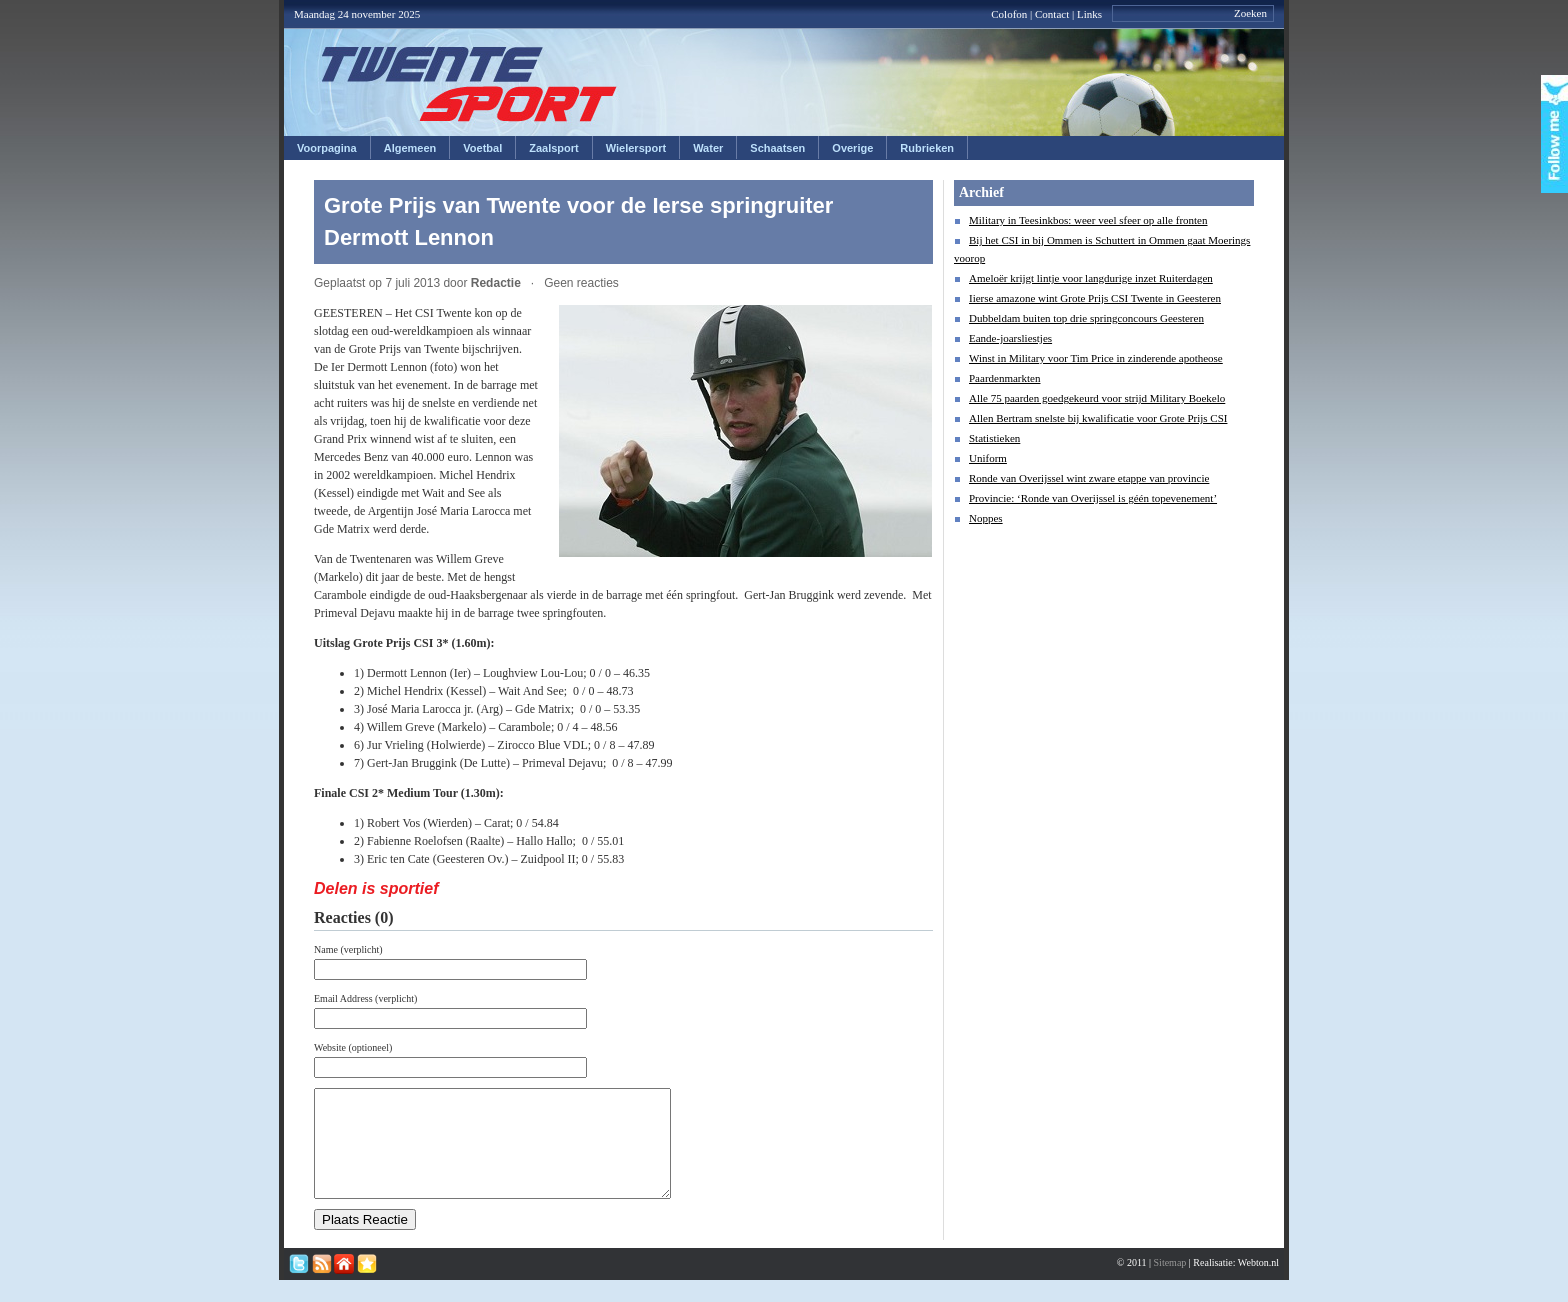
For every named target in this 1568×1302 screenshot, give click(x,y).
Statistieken (994, 438)
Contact (1052, 14)
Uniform (988, 458)
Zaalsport (554, 148)
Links (1089, 14)
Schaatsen (777, 148)
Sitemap (1170, 1283)
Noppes (986, 518)
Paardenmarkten (1004, 378)
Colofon (1009, 14)
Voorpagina (327, 148)
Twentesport (469, 84)
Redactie (496, 283)
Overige (852, 148)
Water (708, 148)
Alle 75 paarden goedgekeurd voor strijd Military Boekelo (1097, 398)
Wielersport (636, 148)
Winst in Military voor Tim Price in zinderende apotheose (1096, 358)
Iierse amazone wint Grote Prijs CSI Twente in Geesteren (1095, 298)
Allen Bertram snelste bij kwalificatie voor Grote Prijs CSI (1098, 418)
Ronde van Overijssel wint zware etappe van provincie (1089, 478)
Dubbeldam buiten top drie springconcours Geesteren (1086, 318)
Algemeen (410, 148)
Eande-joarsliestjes (1010, 338)
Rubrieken (927, 148)
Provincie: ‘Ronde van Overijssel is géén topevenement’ (1093, 498)
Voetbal (482, 148)
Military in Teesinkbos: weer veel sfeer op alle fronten (1088, 220)
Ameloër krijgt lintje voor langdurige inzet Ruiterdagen (1091, 278)
